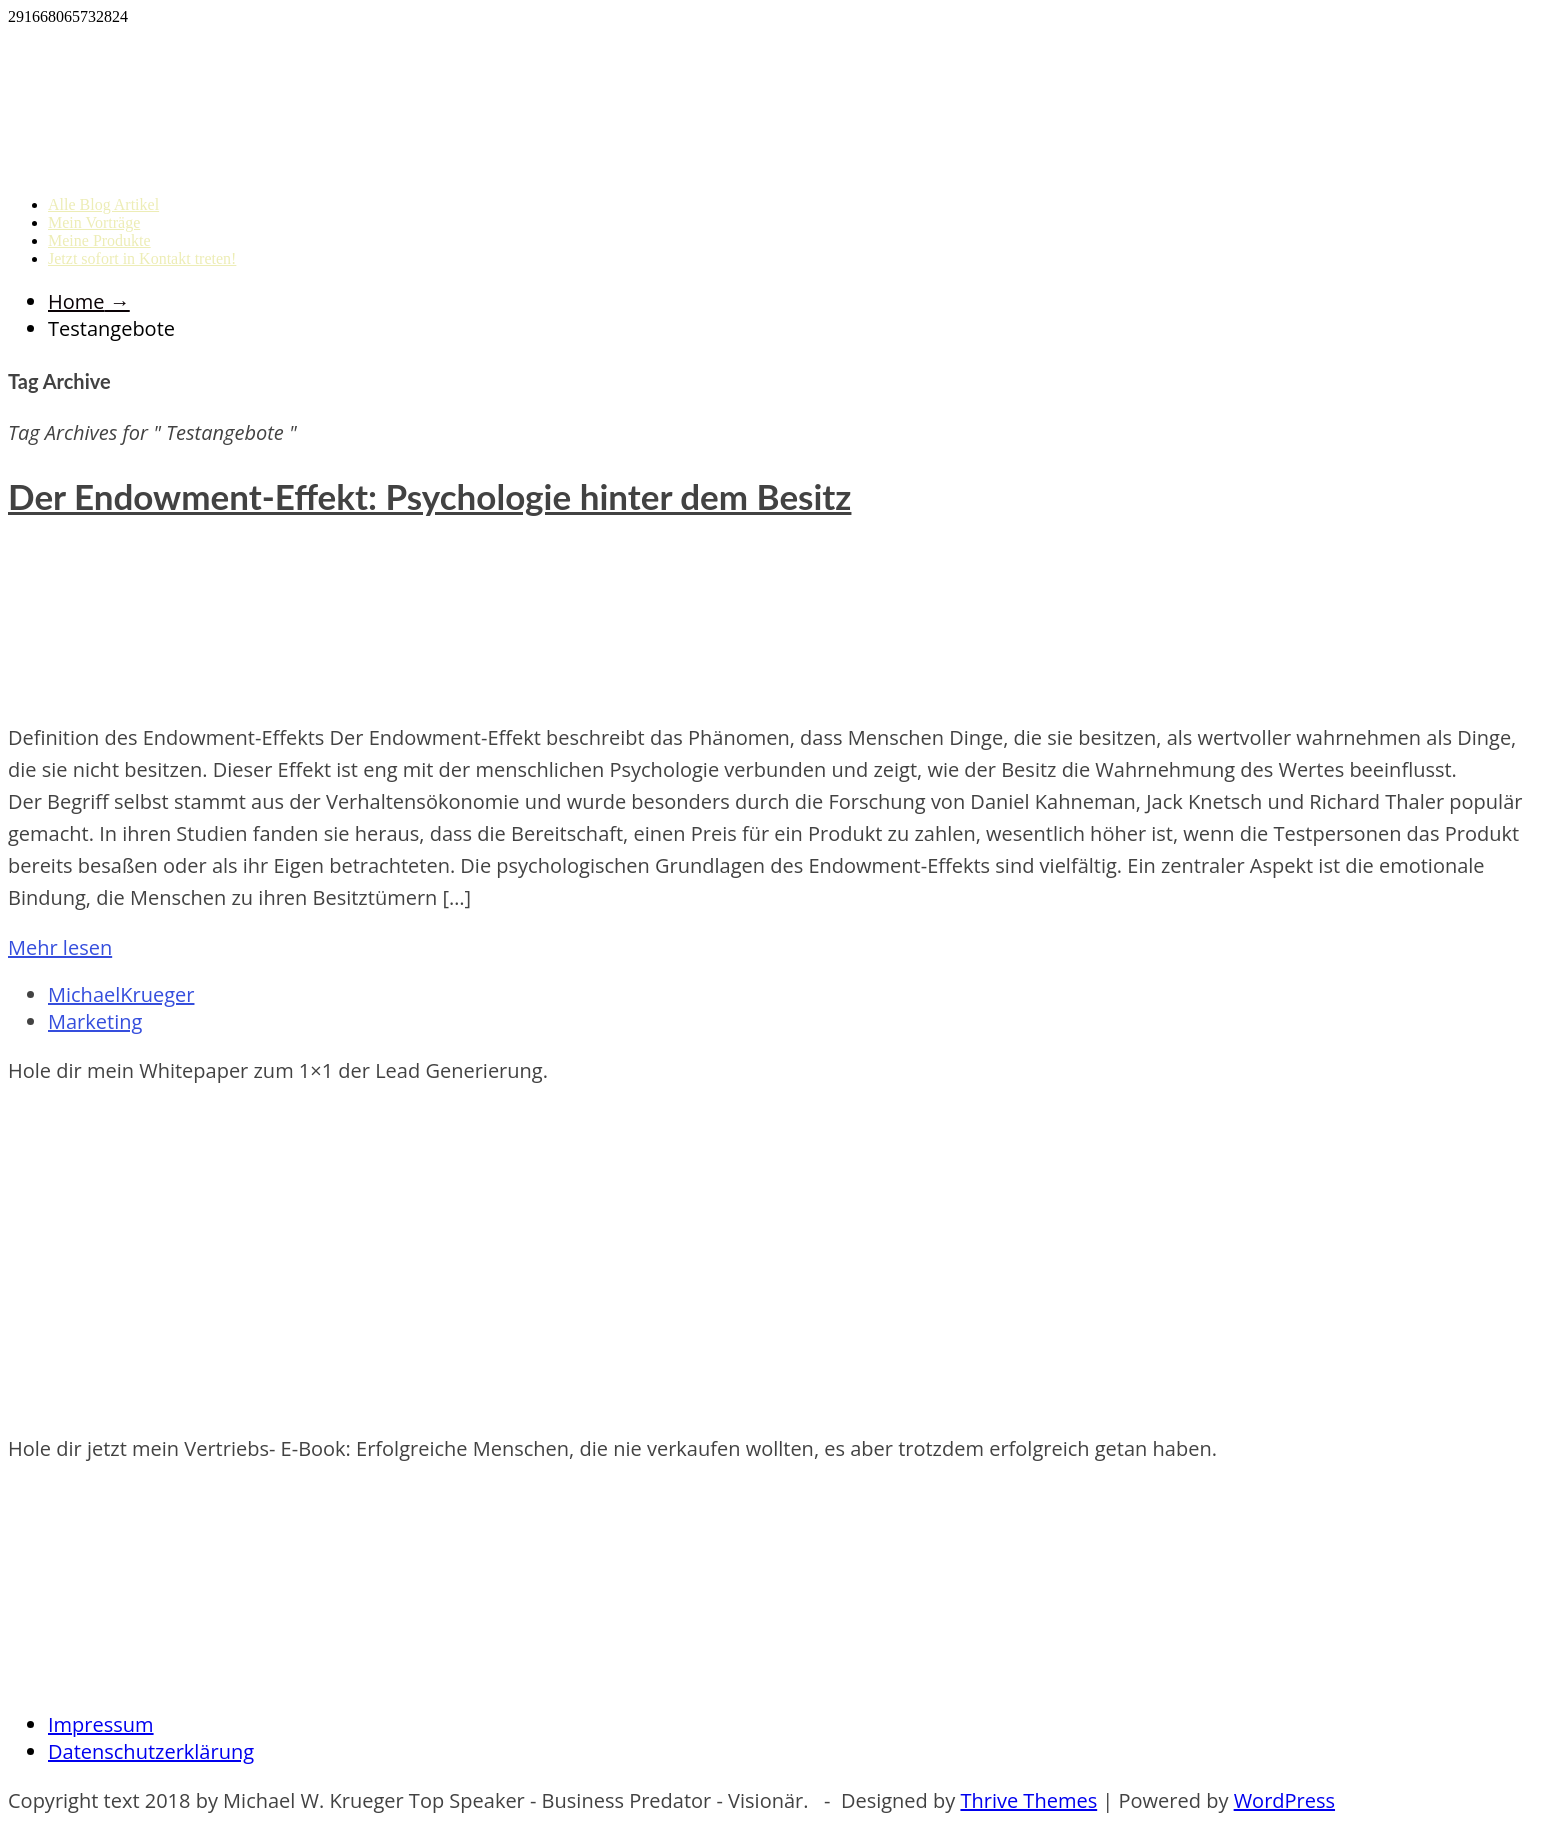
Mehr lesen (60, 947)
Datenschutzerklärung (151, 1751)
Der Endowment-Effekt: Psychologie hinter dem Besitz (429, 496)
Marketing (95, 1021)
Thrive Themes (1028, 1800)
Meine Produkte (99, 240)
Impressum (101, 1724)
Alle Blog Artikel (103, 204)
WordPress (1284, 1800)
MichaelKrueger (121, 994)
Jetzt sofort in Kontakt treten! (142, 258)
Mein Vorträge (94, 222)
